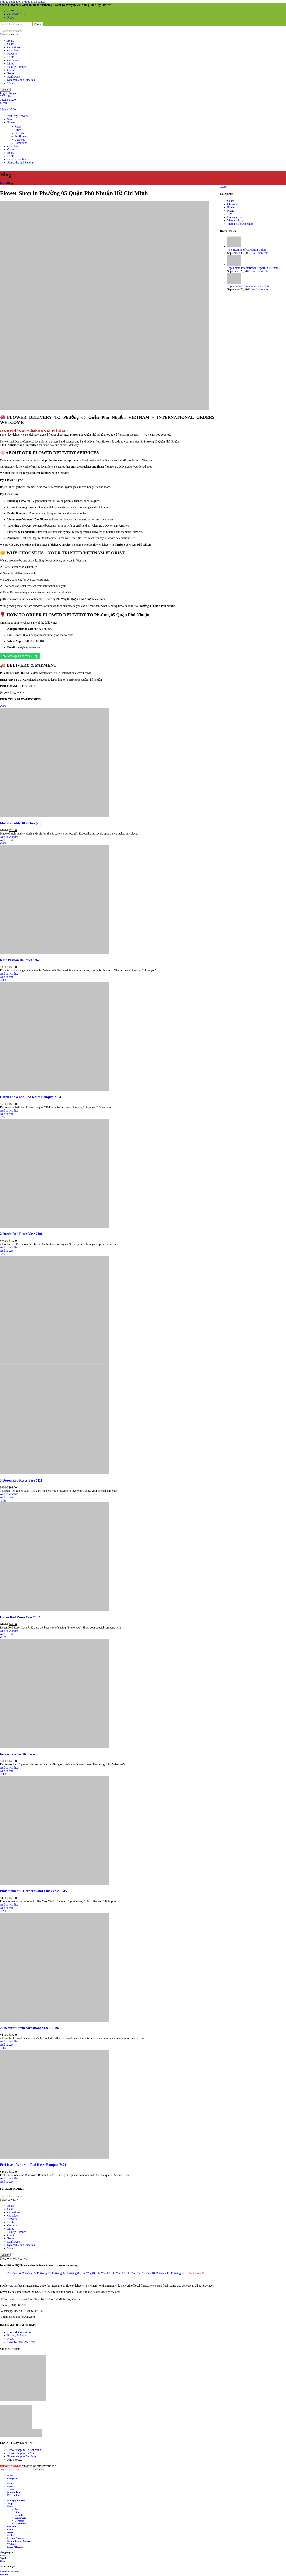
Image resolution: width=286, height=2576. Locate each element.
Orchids (12, 70)
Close (223, 186)
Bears (10, 40)
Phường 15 (133, 2273)
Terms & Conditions (19, 2332)
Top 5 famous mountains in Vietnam (248, 286)
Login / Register (15, 2546)
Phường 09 (44, 2273)
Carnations (13, 47)
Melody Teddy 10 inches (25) (20, 823)
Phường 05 (29, 2273)
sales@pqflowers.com (29, 647)
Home (3, 183)
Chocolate (233, 204)
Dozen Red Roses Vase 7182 (20, 1617)
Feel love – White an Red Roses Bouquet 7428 (33, 2165)
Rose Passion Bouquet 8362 (20, 960)
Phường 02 (103, 2273)
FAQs (10, 2338)
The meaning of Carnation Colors (246, 249)
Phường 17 (177, 2273)
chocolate (12, 50)
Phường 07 (58, 2273)
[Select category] (143, 34)
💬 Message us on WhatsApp (20, 655)
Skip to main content (34, 1)
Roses (10, 73)
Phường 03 (73, 2273)
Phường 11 (162, 2273)
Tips (229, 213)
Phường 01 (88, 2273)
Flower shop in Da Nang (21, 2456)
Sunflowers (14, 76)
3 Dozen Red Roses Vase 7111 (21, 1480)
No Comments (259, 252)
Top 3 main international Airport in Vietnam (253, 267)
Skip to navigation (11, 1)
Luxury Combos (16, 66)
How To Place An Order (21, 2341)
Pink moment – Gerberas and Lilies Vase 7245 (33, 1891)
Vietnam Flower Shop (240, 223)
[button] (6, 840)
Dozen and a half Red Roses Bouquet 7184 (30, 1097)
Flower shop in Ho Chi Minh (24, 2449)
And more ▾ (196, 2273)
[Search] (16, 24)
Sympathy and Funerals (21, 79)
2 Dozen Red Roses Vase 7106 (21, 1234)
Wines (11, 83)
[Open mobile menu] (3, 102)
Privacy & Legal (17, 2335)
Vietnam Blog (235, 220)
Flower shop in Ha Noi (20, 2453)
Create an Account (9, 2571)
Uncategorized (235, 217)
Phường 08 (118, 2273)
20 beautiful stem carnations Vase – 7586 (29, 2028)
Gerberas (12, 60)
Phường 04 (14, 2273)
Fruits (10, 56)
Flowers (12, 53)
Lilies (10, 63)
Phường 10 (148, 2273)
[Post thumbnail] (234, 246)
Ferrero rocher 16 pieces (17, 1754)
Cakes (10, 43)
